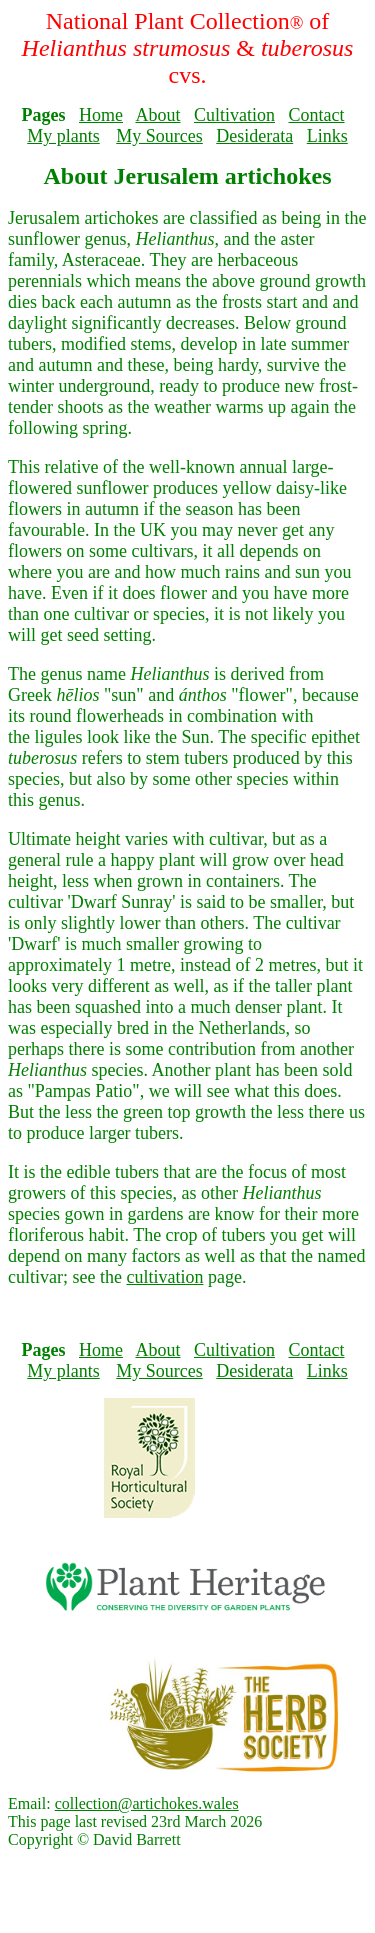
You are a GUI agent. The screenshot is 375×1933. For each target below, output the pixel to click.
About (158, 115)
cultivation (164, 1277)
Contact (317, 115)
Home (101, 115)
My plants (63, 136)
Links (327, 136)
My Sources (159, 136)
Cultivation (234, 115)
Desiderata (254, 136)
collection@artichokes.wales (147, 1803)
